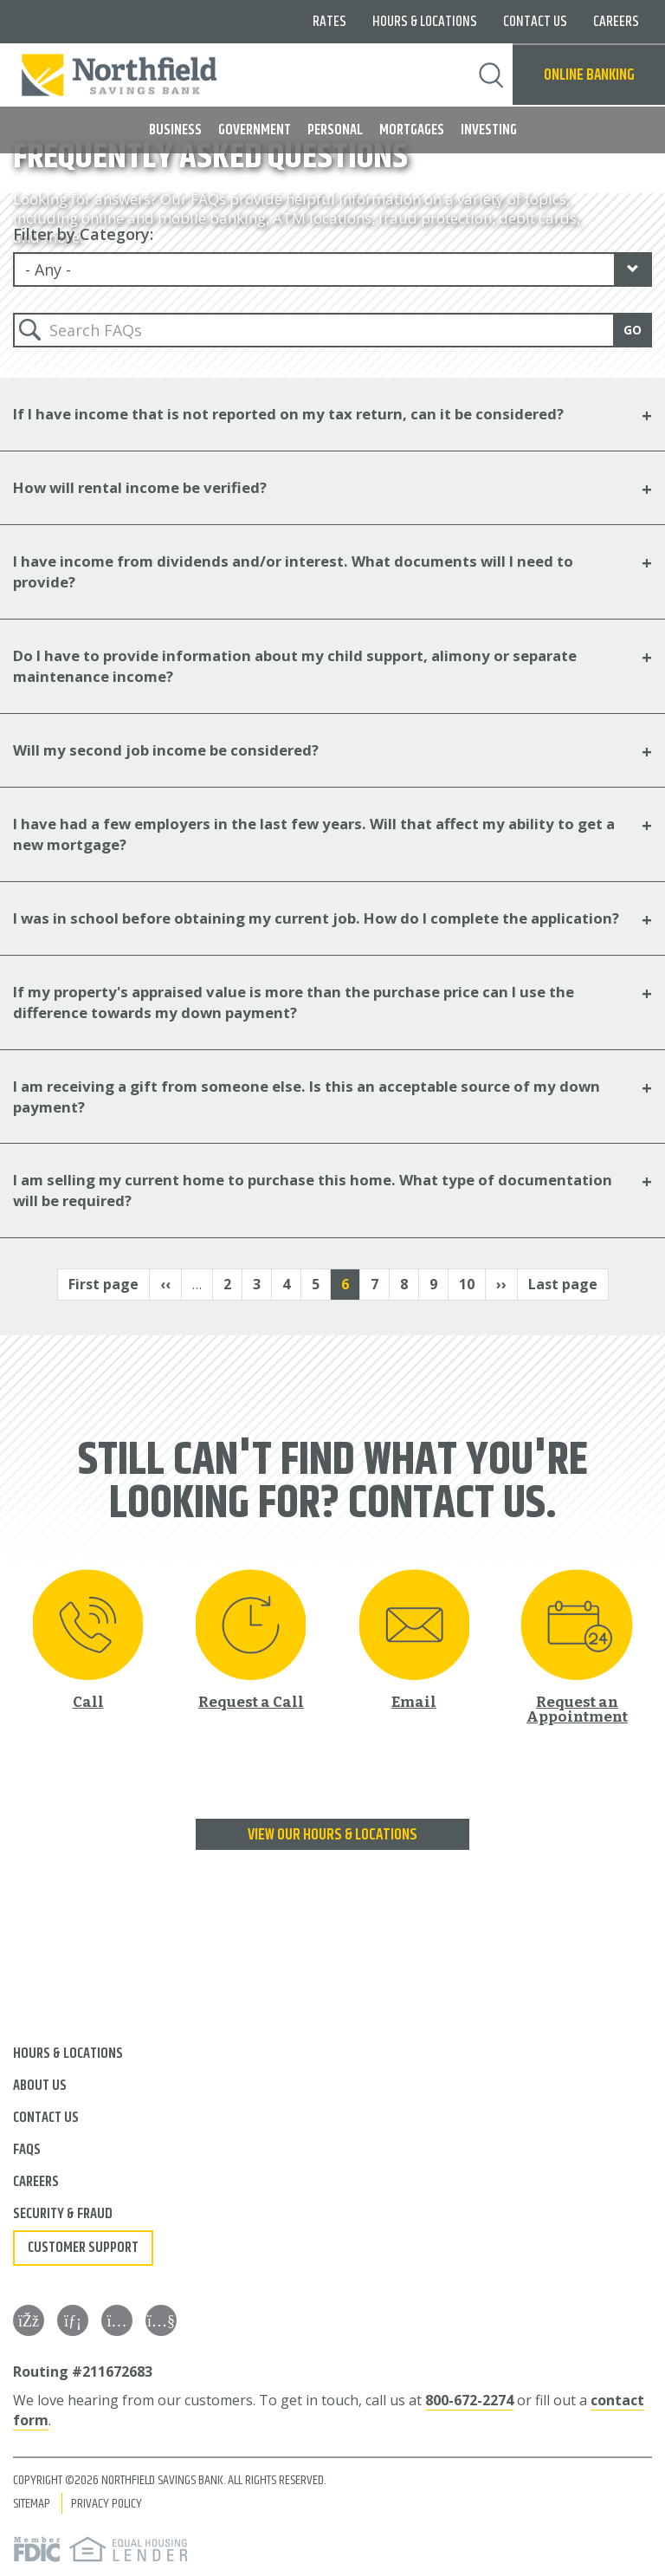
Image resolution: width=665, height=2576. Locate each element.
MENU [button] (24, 123)
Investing (489, 130)
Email (413, 1701)
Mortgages (411, 130)
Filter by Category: (83, 234)
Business (175, 130)
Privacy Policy (106, 2503)
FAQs (27, 2149)
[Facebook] (28, 2320)
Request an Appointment (577, 1708)
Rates (329, 21)
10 (472, 1284)
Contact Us (535, 21)
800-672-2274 (469, 2400)
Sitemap (31, 2503)
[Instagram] (116, 2320)
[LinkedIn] (72, 2320)
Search (491, 75)
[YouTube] (161, 2320)
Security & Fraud (63, 2214)
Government (254, 130)
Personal (335, 130)
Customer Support (83, 2247)
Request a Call (251, 1701)
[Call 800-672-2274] (88, 1639)
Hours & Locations (424, 21)
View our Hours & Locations (332, 1835)
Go (632, 329)
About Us (40, 2085)
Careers (616, 21)
